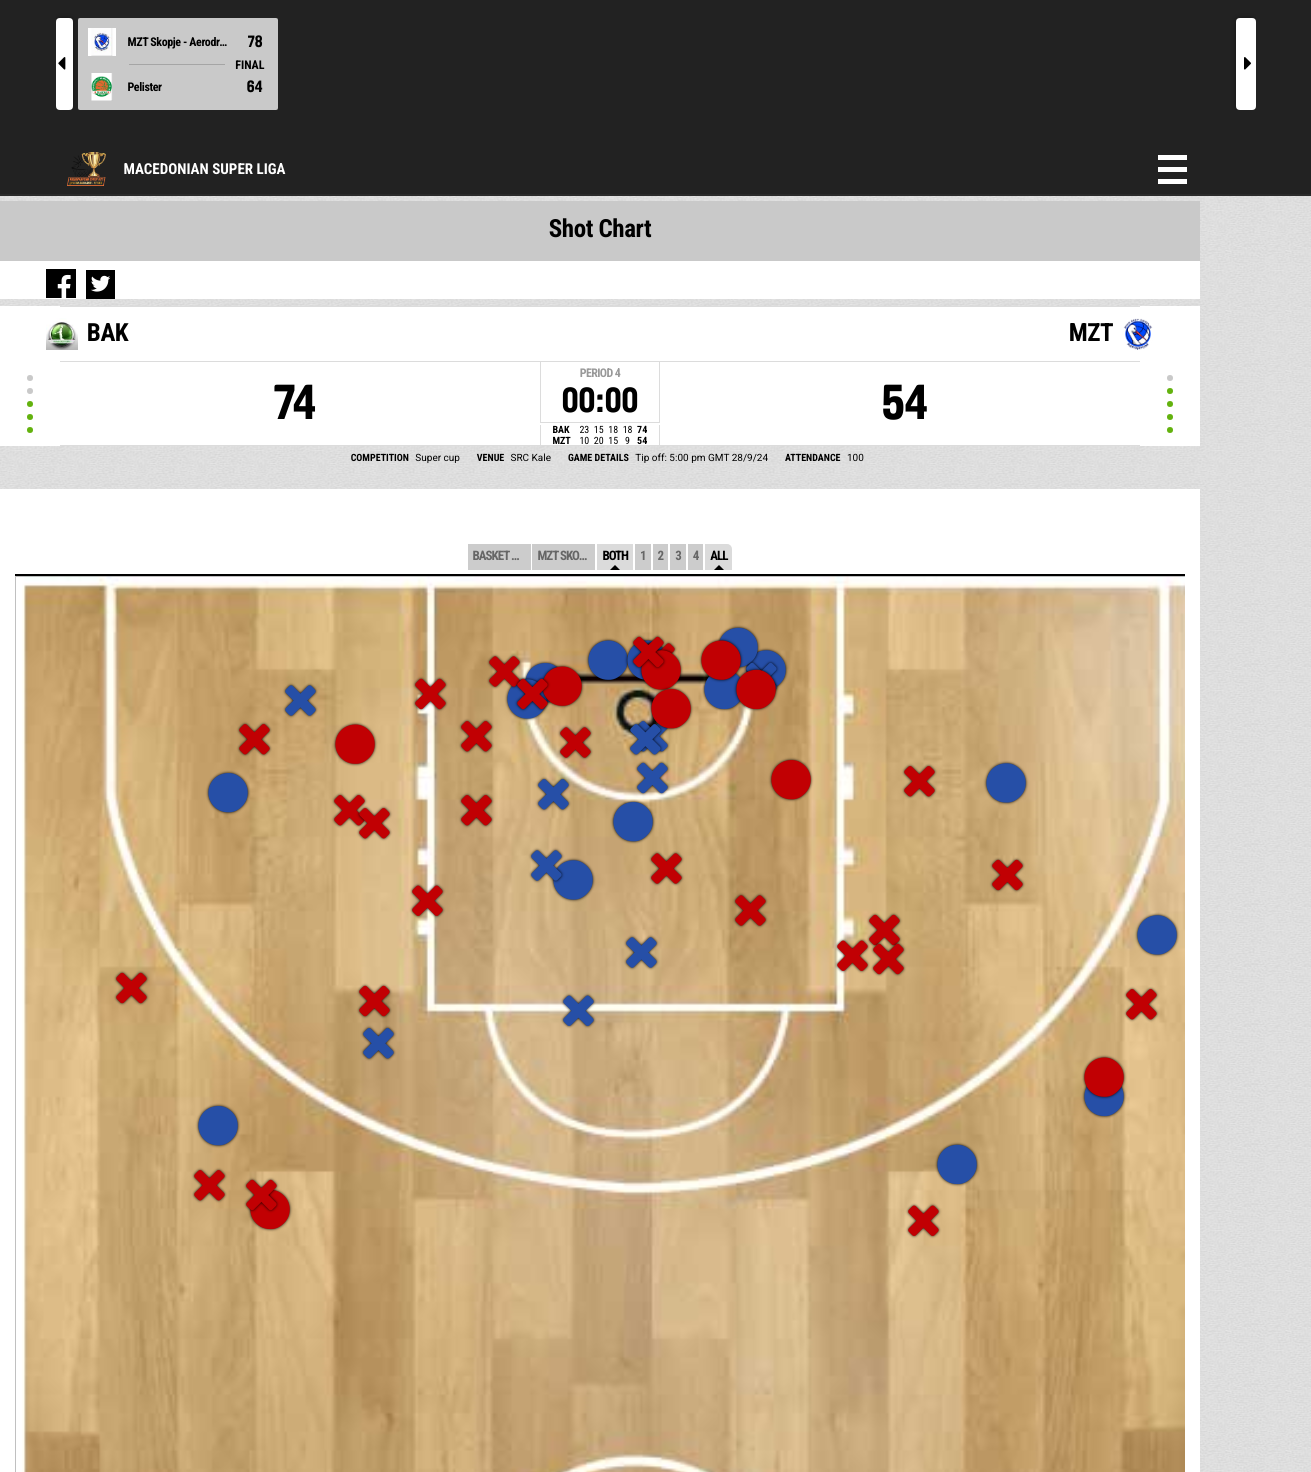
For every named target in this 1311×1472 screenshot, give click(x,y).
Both (615, 556)
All (718, 556)
